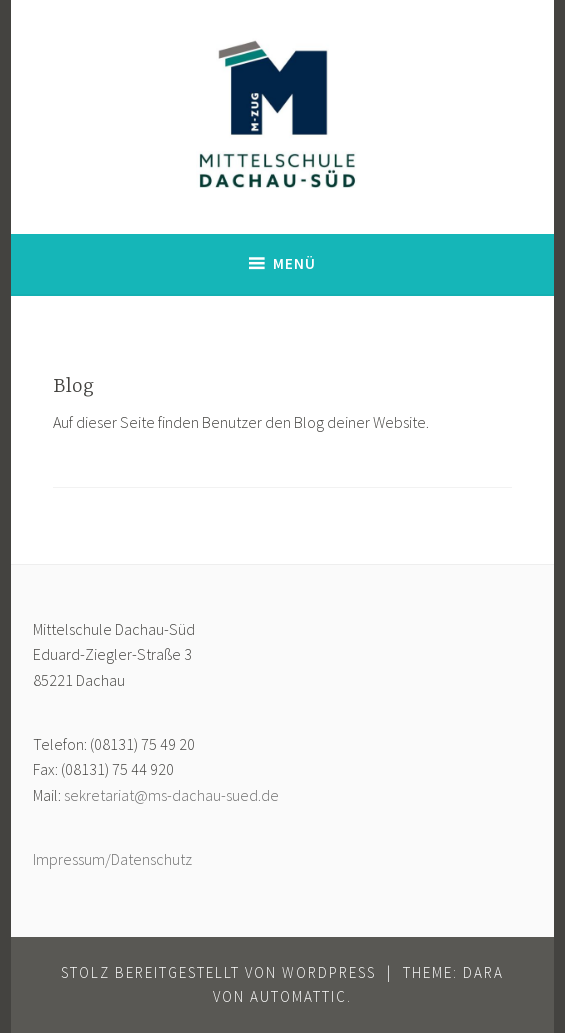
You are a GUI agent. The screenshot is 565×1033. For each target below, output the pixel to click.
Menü (294, 263)
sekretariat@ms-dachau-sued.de (171, 795)
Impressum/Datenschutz (112, 859)
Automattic (298, 996)
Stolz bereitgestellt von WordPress (218, 972)
